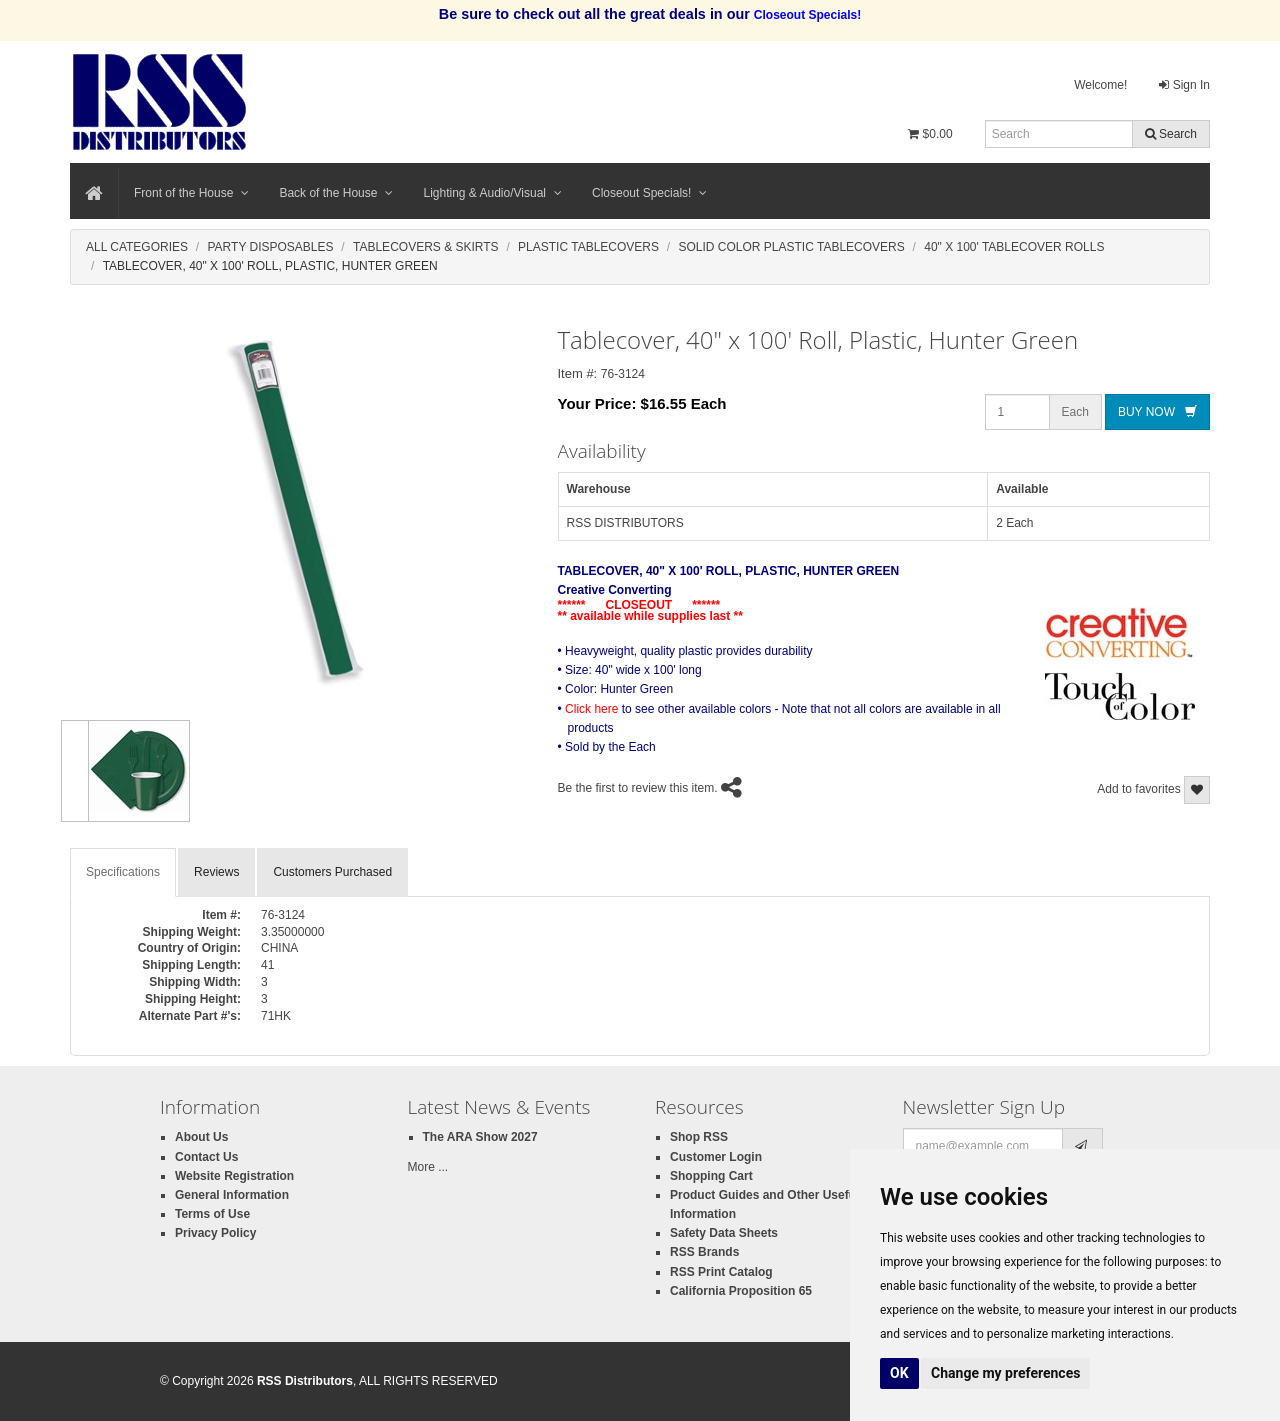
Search (1171, 134)
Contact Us (206, 1157)
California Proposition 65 (741, 1291)
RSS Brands (704, 1252)
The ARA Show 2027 (480, 1137)
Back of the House (336, 193)
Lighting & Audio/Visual (492, 193)
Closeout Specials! (649, 193)
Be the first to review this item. (638, 789)
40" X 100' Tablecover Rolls (1014, 247)
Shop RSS (699, 1137)
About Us (201, 1137)
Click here (591, 709)
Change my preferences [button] (1005, 1373)
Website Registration (234, 1176)
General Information (232, 1195)
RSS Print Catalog (721, 1272)
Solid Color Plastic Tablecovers (791, 247)
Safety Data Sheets (724, 1233)
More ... (428, 1167)
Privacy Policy (215, 1233)
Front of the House (191, 193)
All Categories (137, 247)
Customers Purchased (332, 872)
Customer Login (716, 1157)
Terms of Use (212, 1214)
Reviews (216, 872)
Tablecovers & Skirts (426, 247)
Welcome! (1100, 85)
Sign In (1184, 85)
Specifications (123, 872)
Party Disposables (270, 247)
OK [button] (899, 1373)
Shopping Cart (711, 1176)
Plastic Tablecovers (588, 247)
